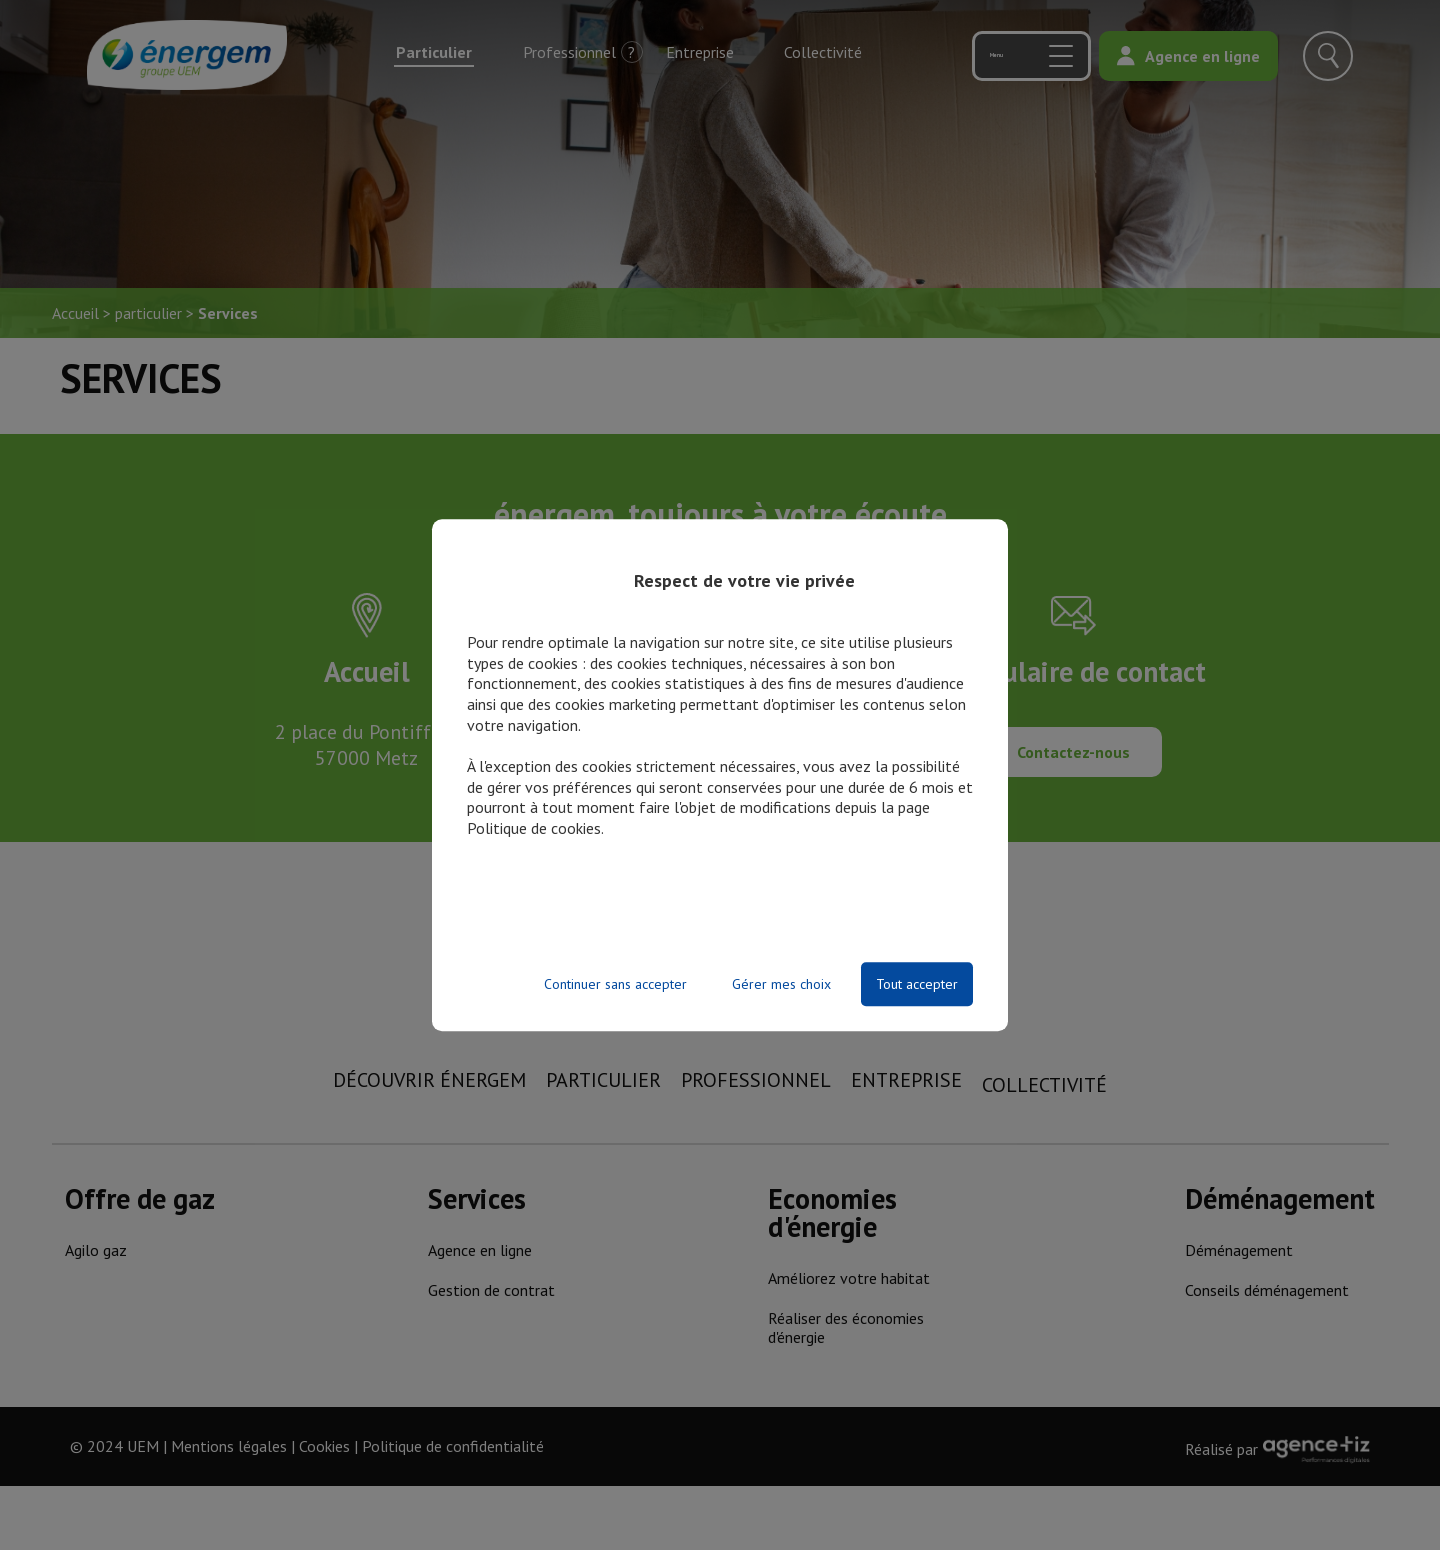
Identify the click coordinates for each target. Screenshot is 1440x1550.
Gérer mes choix (781, 984)
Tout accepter (917, 984)
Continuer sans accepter (615, 984)
